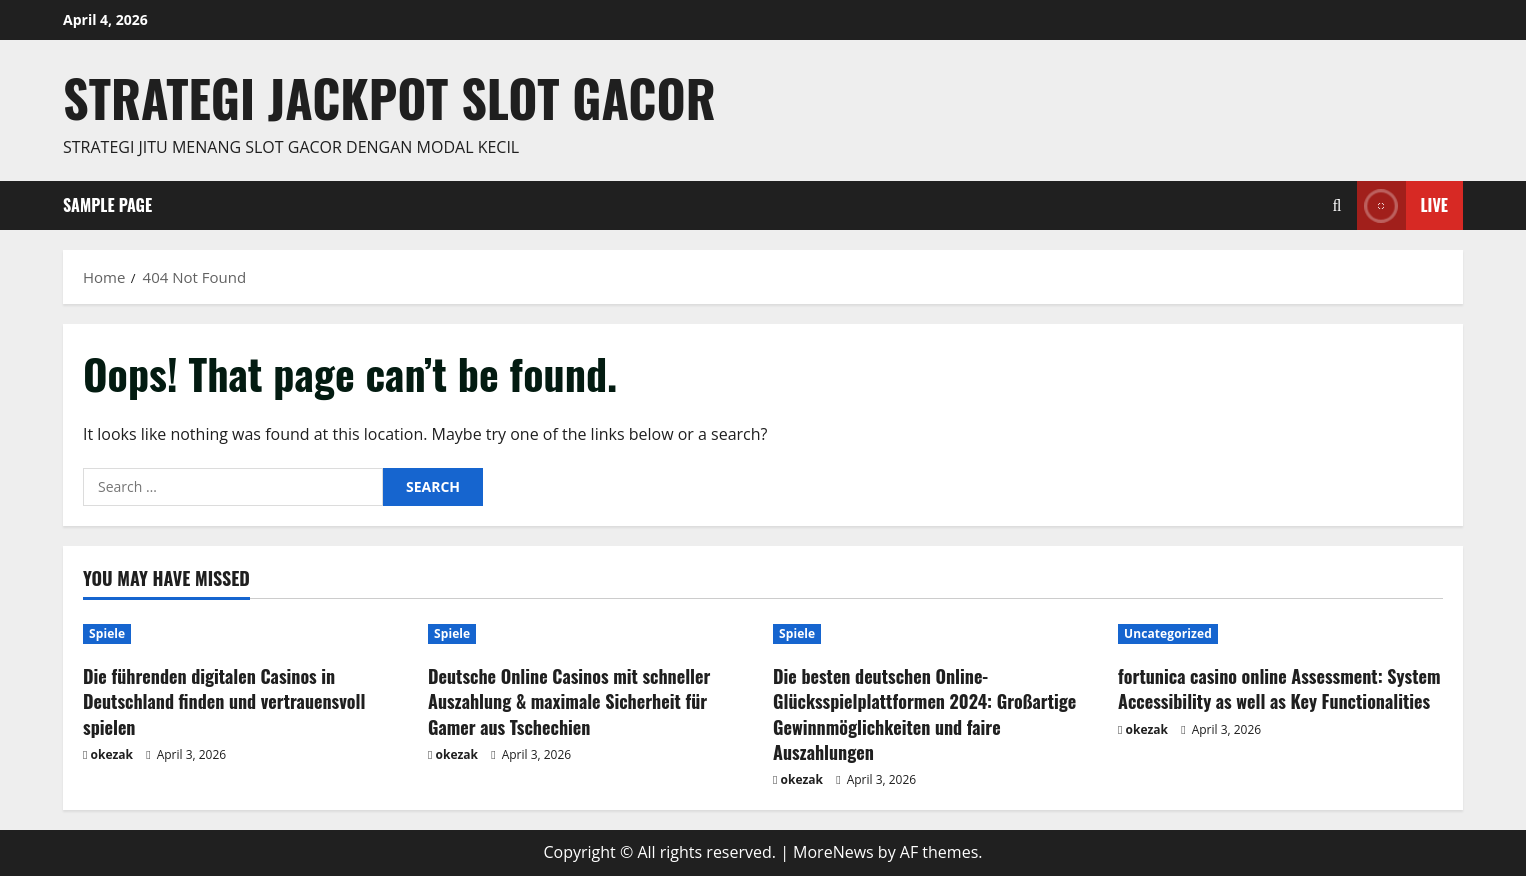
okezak (112, 754)
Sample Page (107, 205)
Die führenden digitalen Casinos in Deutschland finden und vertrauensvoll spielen (224, 701)
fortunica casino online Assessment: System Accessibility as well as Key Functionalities (1279, 688)
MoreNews (833, 852)
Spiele (107, 633)
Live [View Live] (1402, 205)
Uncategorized (1168, 633)
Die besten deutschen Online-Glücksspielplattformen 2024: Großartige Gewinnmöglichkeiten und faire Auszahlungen (924, 714)
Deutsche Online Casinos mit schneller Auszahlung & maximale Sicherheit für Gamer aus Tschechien (569, 701)
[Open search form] (1337, 205)
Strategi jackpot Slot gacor (389, 97)
